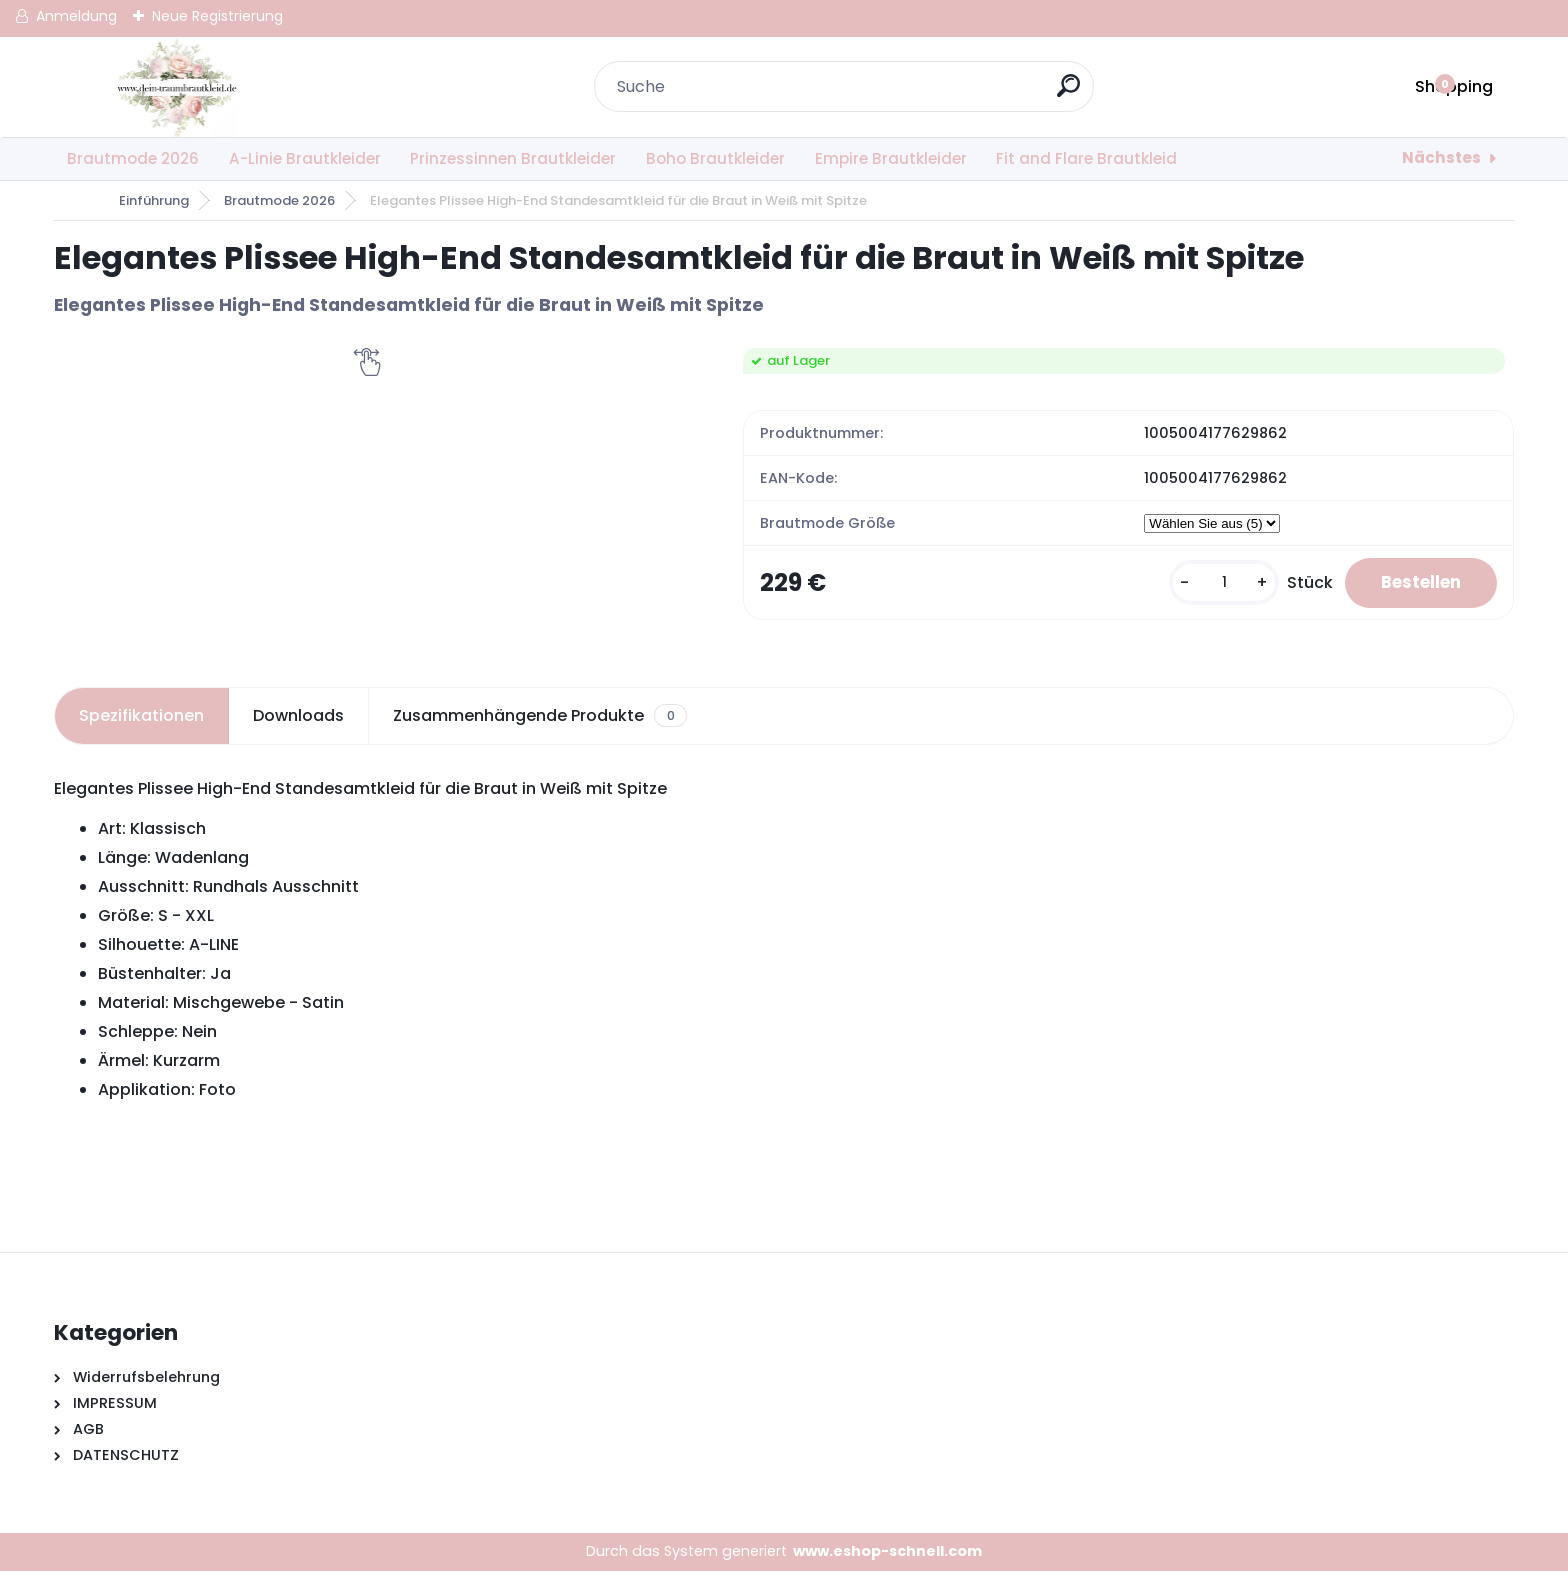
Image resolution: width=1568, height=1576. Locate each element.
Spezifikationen (141, 720)
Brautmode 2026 (133, 158)
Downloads (298, 720)
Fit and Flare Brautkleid (1086, 158)
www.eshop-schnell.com (887, 1556)
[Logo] (176, 87)
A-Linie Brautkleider (305, 158)
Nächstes (1441, 157)
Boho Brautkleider (715, 158)
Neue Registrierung (217, 16)
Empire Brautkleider (891, 158)
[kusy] (1208, 585)
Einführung (154, 200)
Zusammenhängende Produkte (539, 721)
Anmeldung (76, 16)
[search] (1070, 93)
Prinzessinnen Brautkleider (513, 158)
